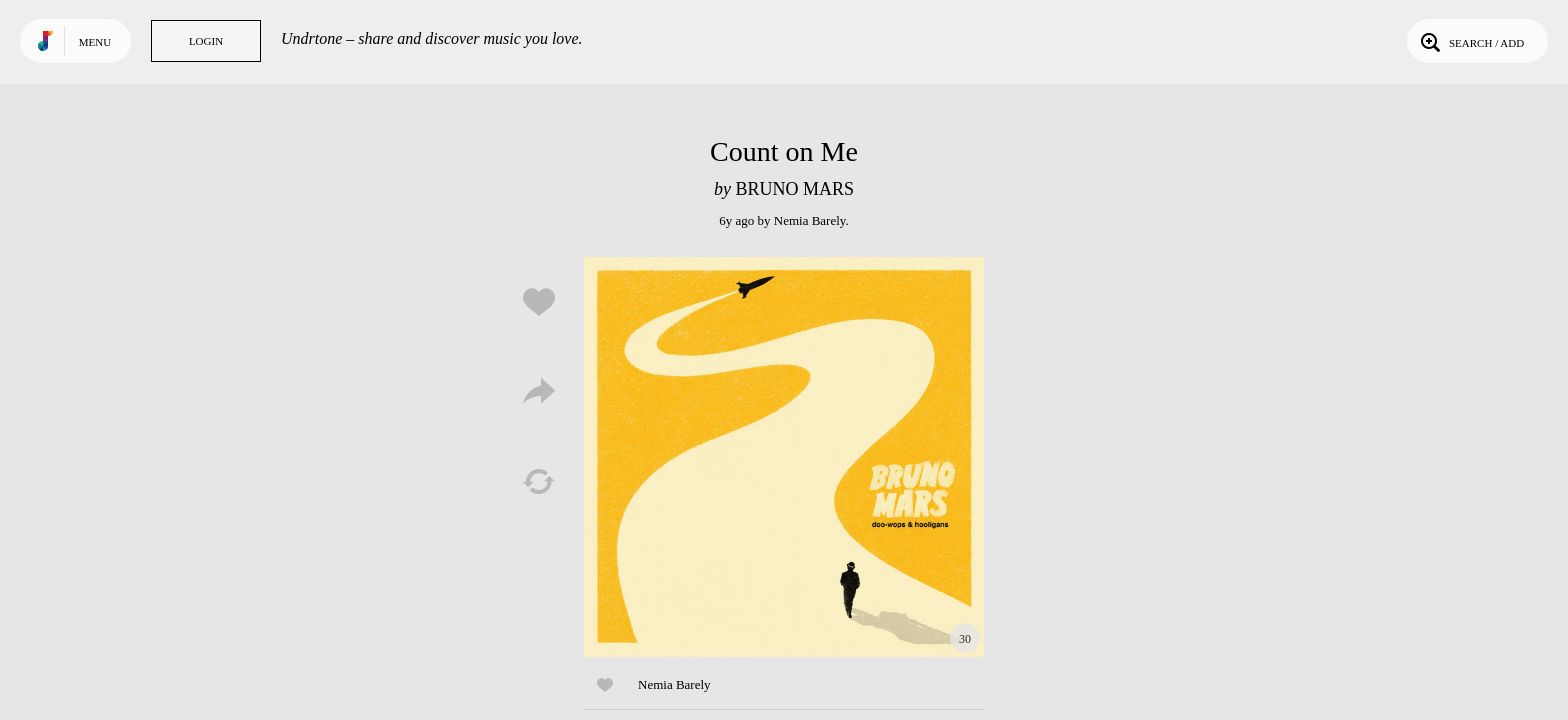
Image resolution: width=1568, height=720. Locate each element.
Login (206, 41)
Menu (95, 42)
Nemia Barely (810, 220)
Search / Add (1470, 41)
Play (784, 457)
